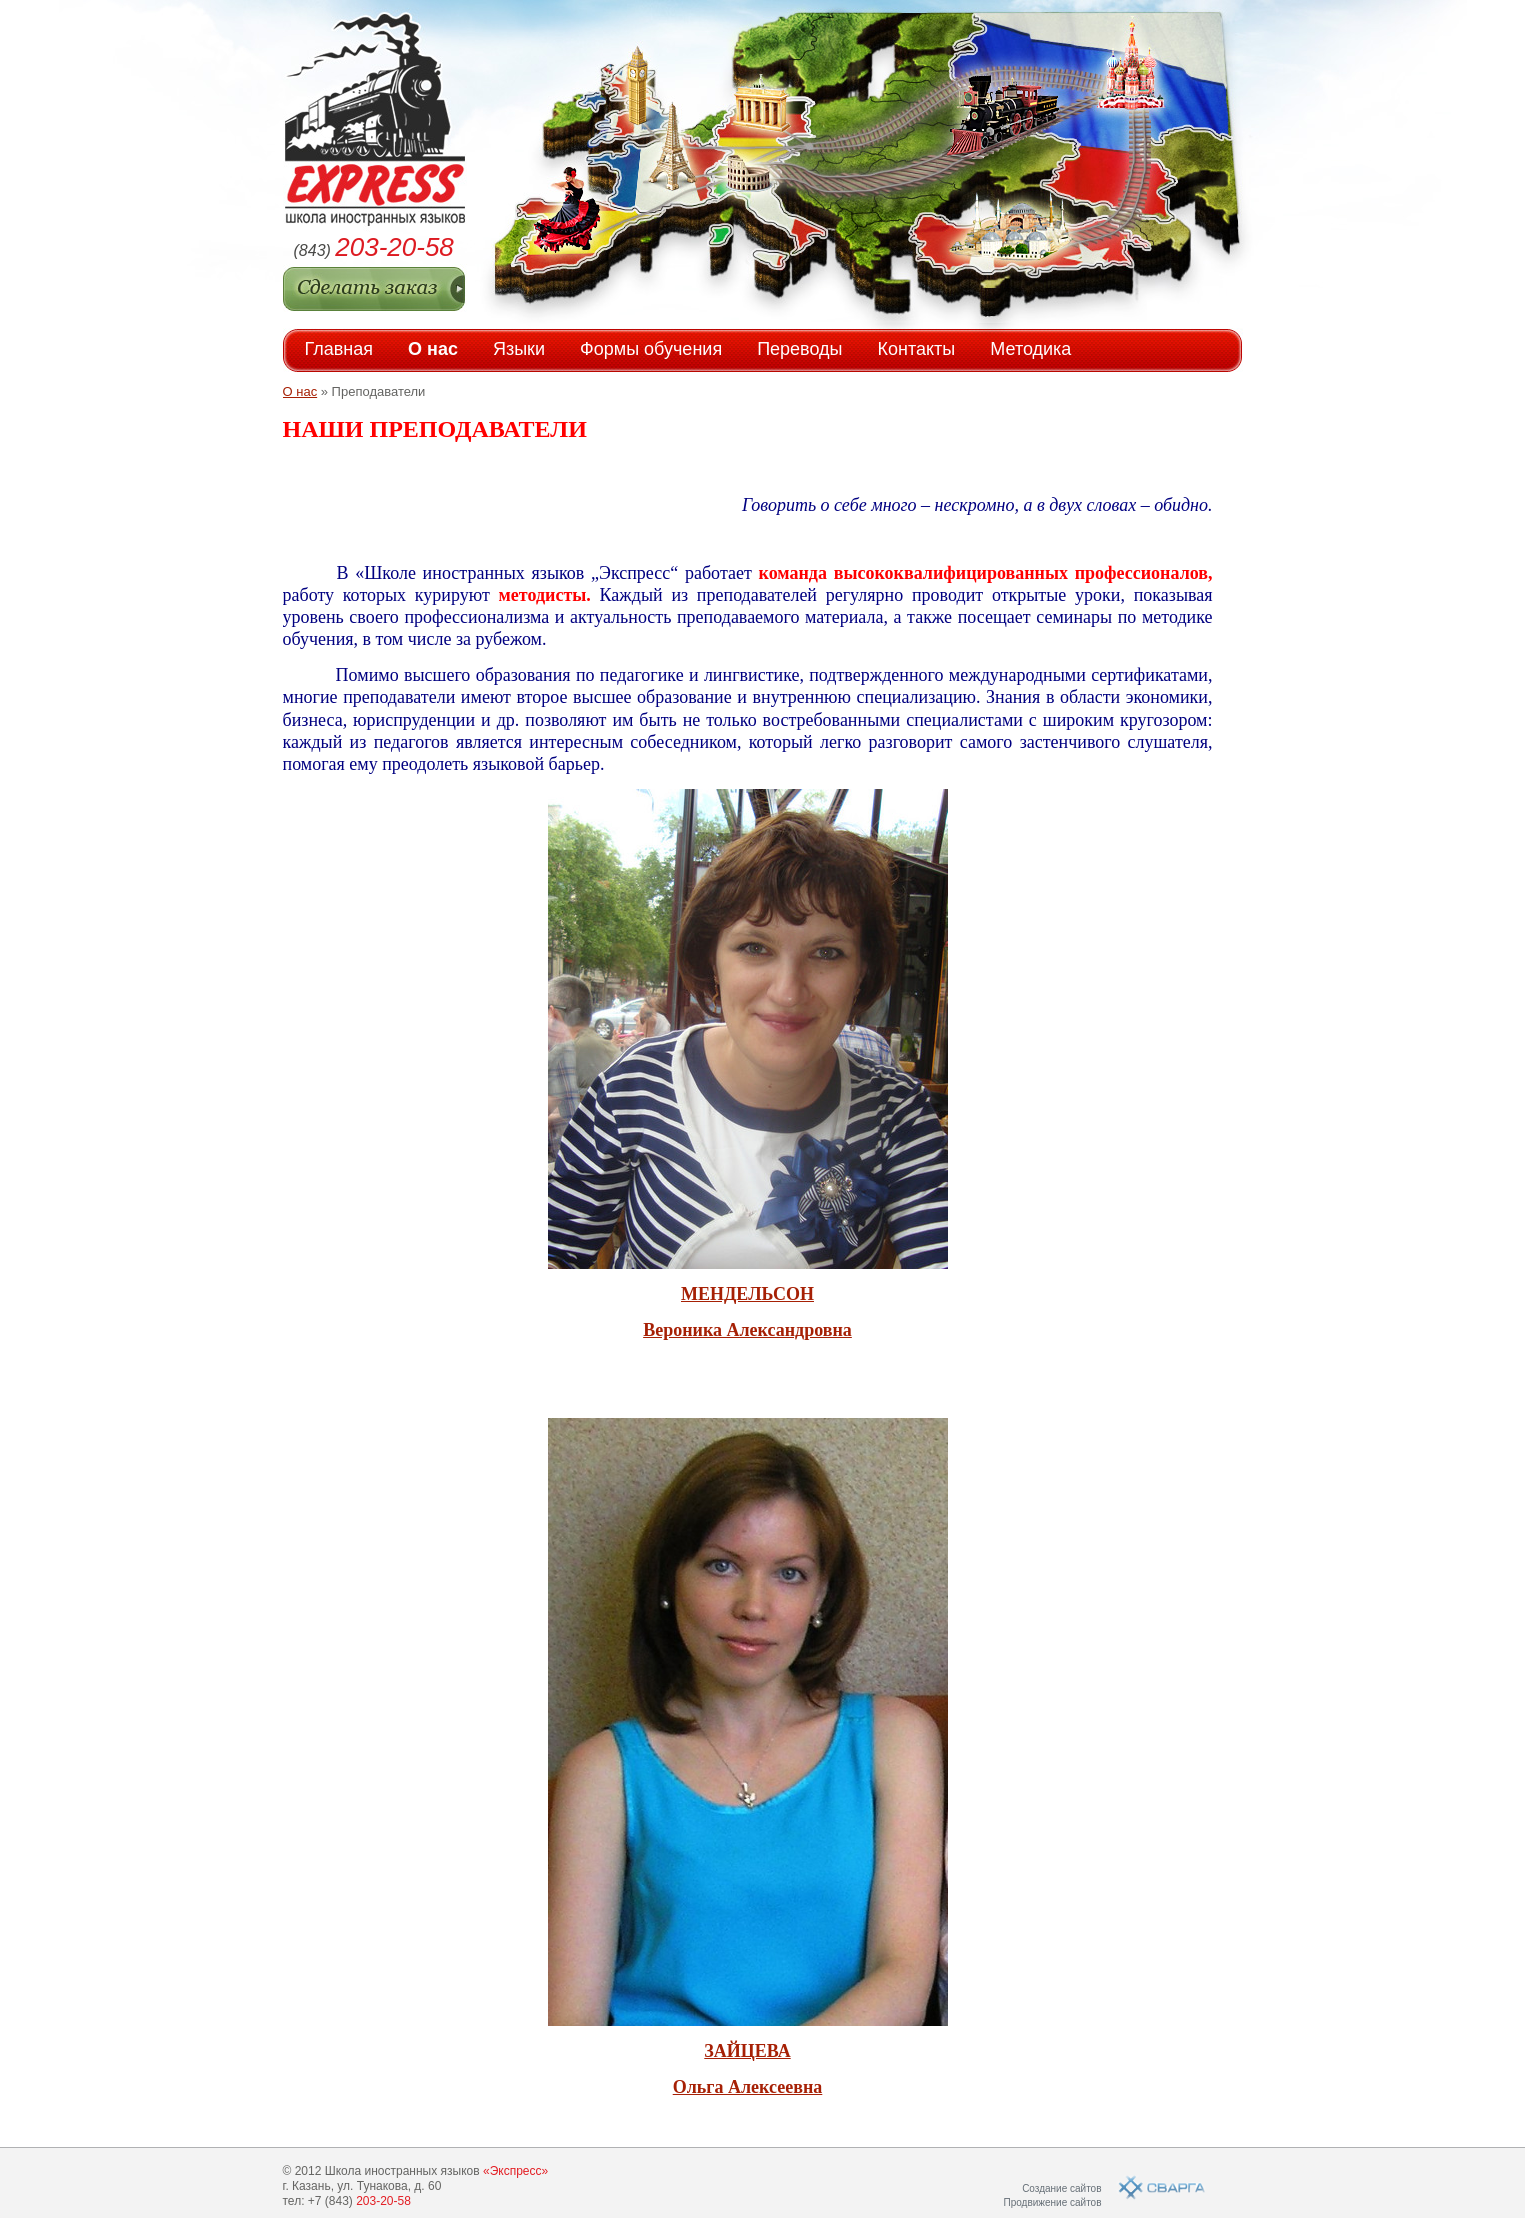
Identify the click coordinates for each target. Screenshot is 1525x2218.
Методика (1030, 349)
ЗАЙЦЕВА (747, 2051)
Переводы (799, 349)
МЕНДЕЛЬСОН (747, 1294)
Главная (339, 349)
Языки (519, 349)
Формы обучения (651, 349)
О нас (433, 349)
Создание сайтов (1061, 2188)
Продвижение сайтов (1052, 2202)
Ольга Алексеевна (748, 2087)
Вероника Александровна (747, 1330)
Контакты (917, 349)
